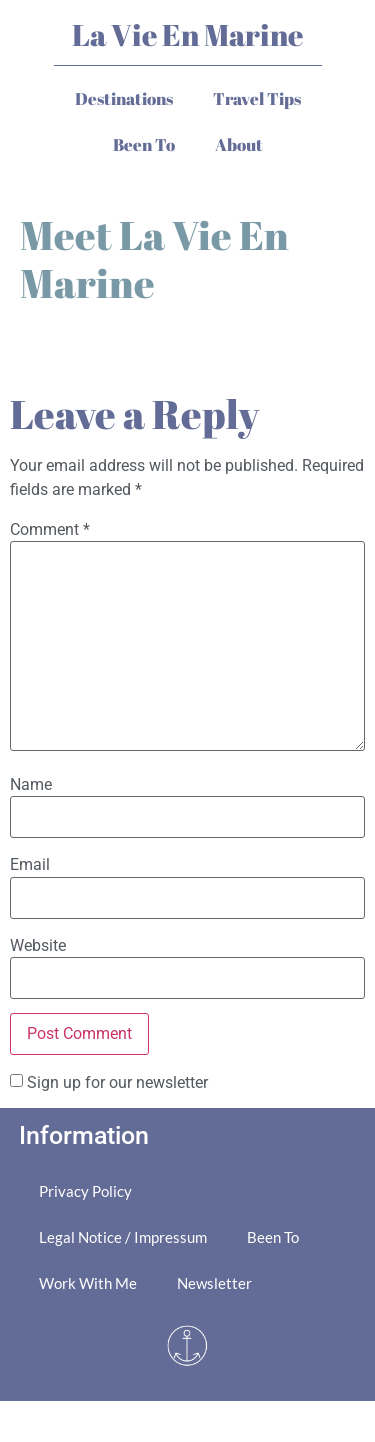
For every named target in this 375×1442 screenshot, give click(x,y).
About (239, 144)
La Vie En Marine (187, 34)
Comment (50, 530)
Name (31, 785)
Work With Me (88, 1283)
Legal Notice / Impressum (123, 1237)
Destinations (124, 98)
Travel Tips (257, 98)
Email (30, 865)
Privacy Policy (85, 1191)
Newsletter (214, 1283)
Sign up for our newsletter (117, 1082)
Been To (144, 144)
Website (38, 946)
